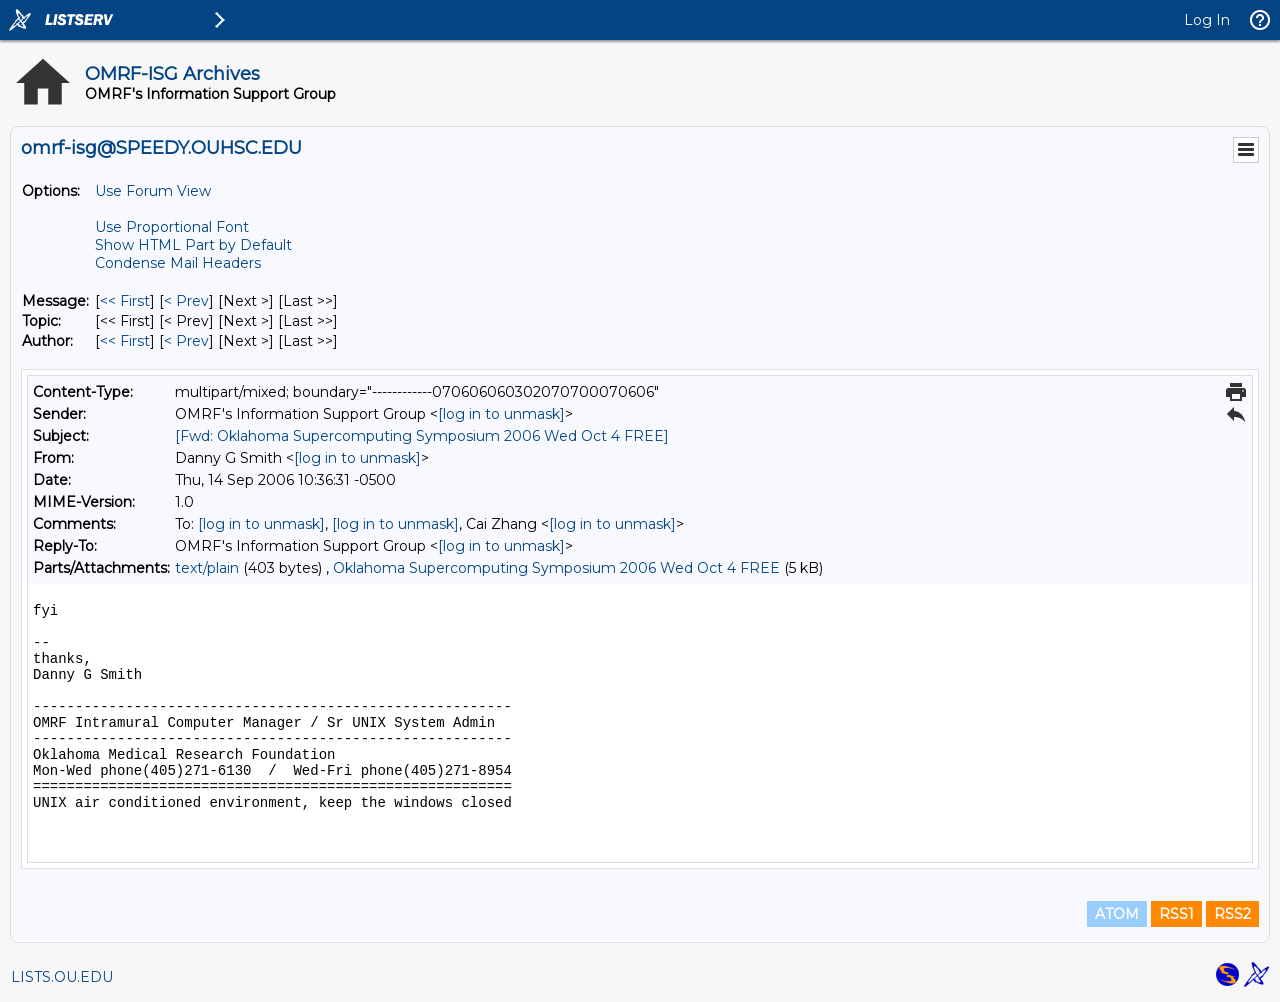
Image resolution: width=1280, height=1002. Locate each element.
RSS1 (1176, 914)
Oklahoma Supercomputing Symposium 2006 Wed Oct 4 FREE (556, 568)
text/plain (207, 568)
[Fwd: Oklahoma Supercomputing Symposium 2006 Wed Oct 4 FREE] (422, 436)
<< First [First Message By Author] (125, 341)
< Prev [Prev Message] (186, 301)
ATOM (1117, 914)
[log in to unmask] (501, 414)
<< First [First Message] (125, 301)
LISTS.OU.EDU (62, 977)
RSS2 (1232, 914)
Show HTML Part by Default (193, 245)
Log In (1207, 20)
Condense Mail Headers (178, 263)
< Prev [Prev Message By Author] (186, 341)
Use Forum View (153, 191)
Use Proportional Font (172, 227)
